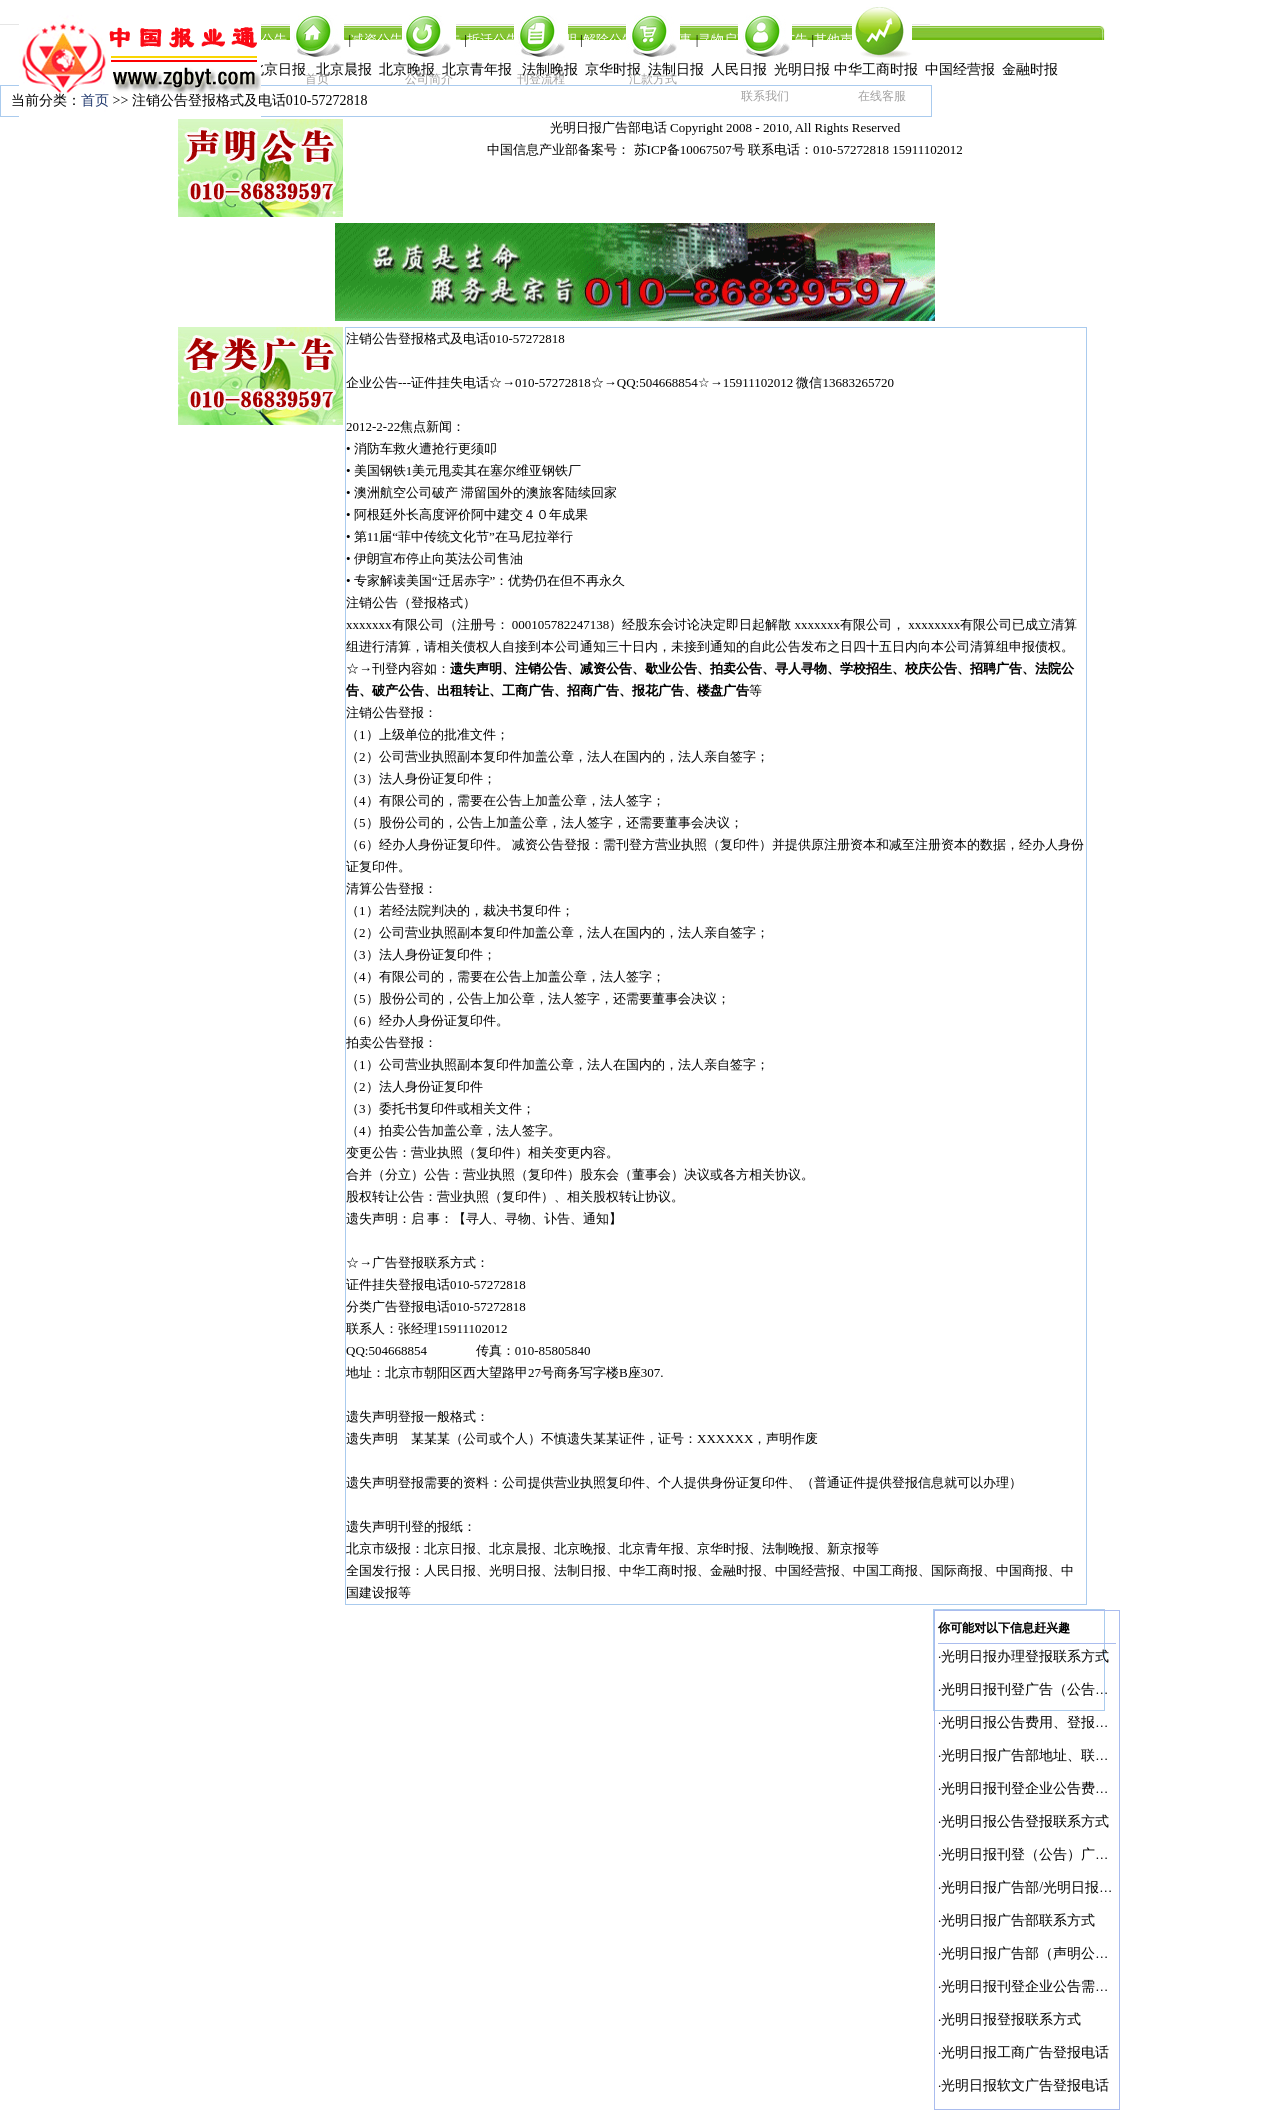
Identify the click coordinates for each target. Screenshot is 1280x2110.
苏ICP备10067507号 (689, 149)
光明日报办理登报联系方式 (1025, 1656)
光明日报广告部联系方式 (1018, 1920)
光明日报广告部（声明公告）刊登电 (1053, 1953)
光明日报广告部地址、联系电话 (1039, 1755)
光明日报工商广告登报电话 (1025, 2052)
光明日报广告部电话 (608, 127)
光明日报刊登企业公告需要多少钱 (1046, 1986)
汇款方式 (653, 79)
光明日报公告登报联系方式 (1025, 1821)
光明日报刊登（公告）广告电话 (1039, 1854)
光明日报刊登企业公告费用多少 (1039, 1788)
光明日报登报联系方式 (1011, 2019)
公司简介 (429, 79)
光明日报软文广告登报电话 (1025, 2085)
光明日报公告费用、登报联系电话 (1046, 1722)
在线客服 (882, 96)
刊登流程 (541, 79)
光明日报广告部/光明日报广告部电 (1048, 1887)
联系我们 (765, 96)
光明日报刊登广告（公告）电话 (1039, 1689)
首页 (317, 79)
